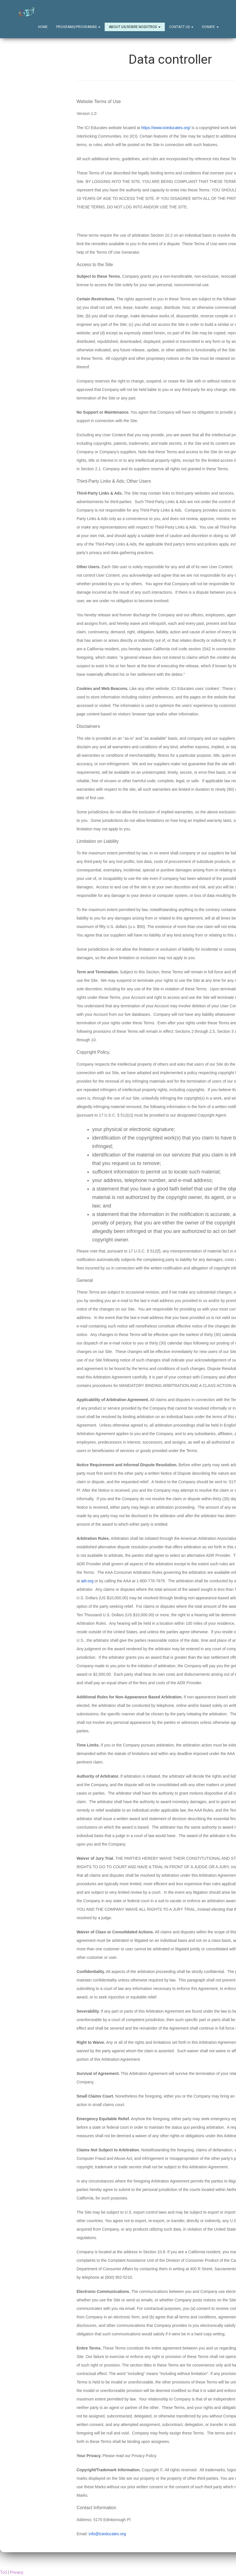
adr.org (87, 1581)
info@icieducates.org (107, 2534)
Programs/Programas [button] (78, 27)
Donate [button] (210, 27)
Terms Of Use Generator (117, 252)
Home (43, 27)
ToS (3, 2572)
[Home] (27, 12)
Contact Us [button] (181, 27)
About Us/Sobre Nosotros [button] (135, 27)
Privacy (16, 2572)
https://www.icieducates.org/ (166, 128)
